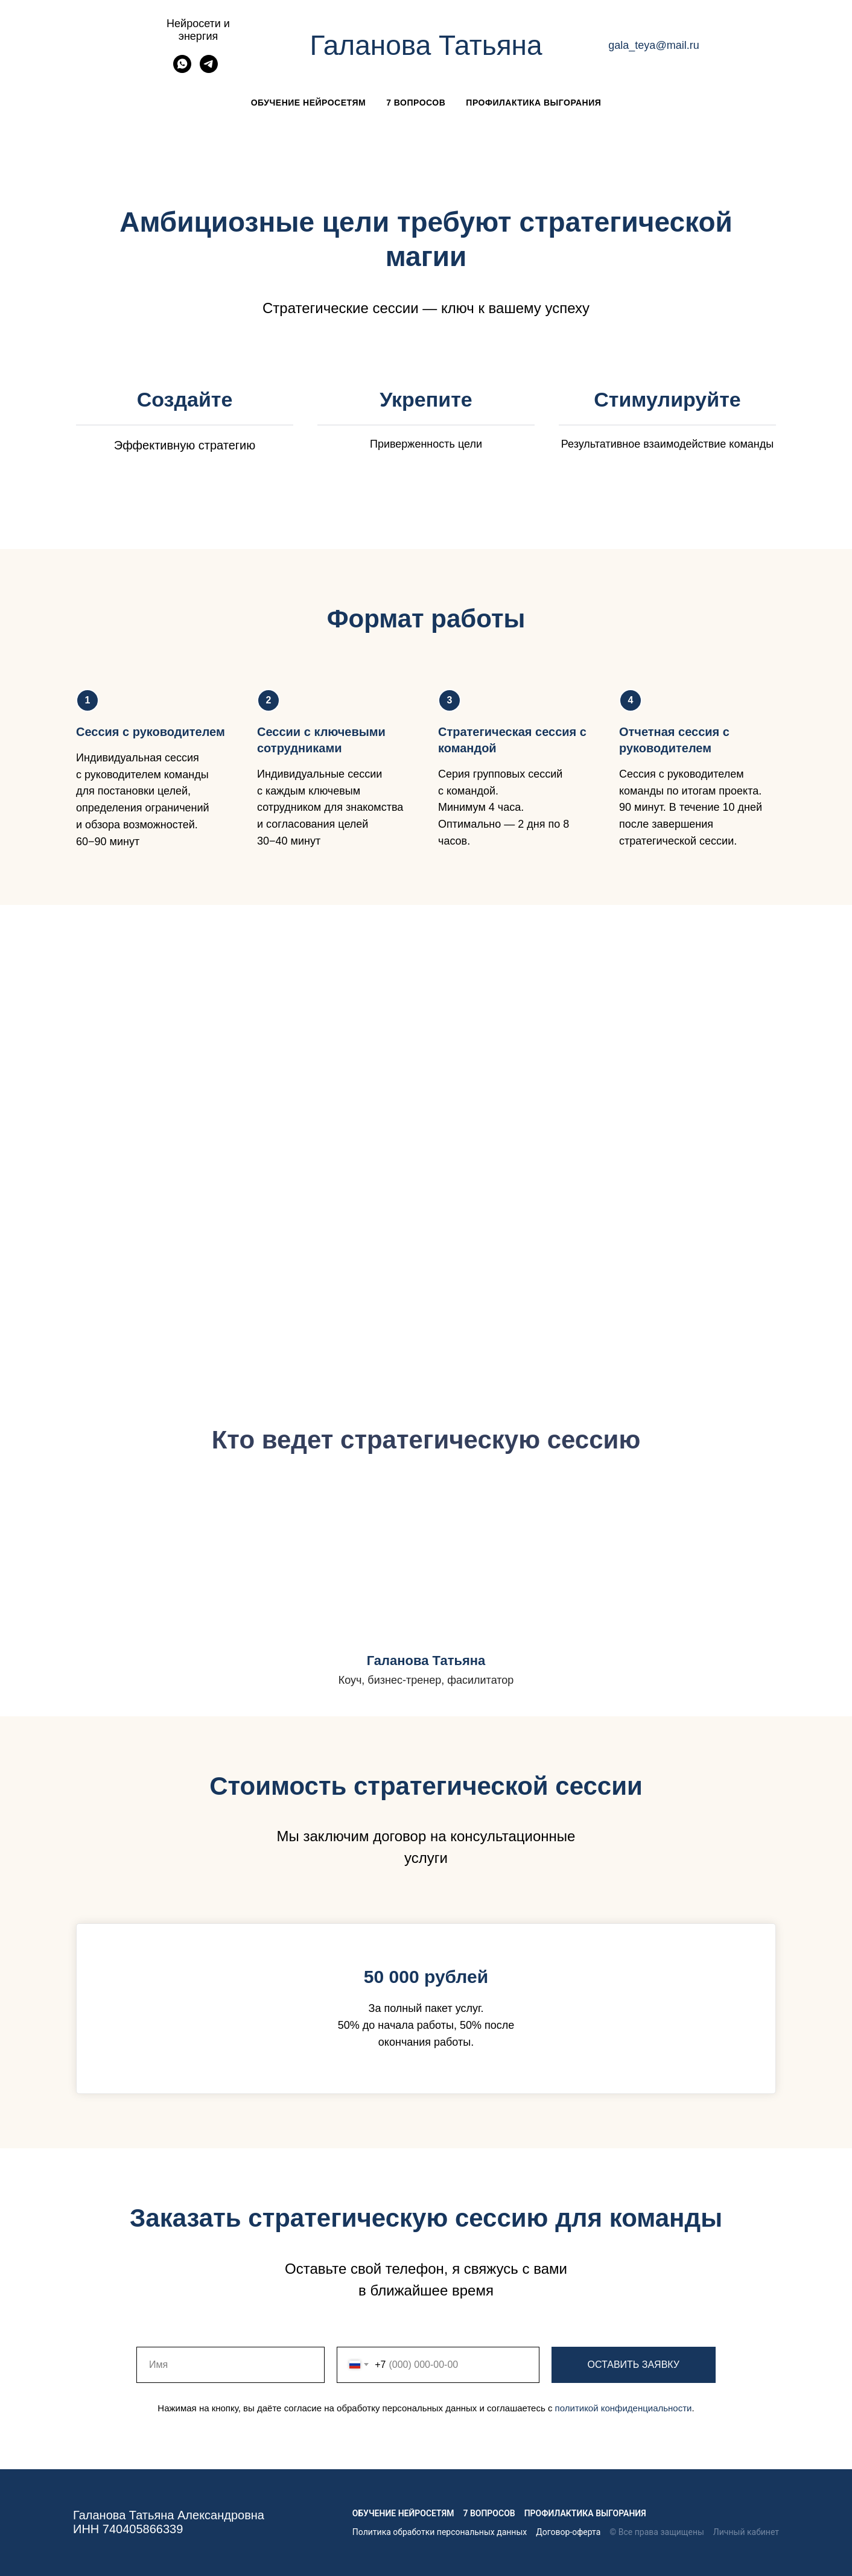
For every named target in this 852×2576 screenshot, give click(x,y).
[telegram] (209, 70)
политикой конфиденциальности (623, 2408)
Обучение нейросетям (308, 102)
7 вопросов (415, 102)
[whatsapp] (182, 70)
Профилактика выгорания (533, 102)
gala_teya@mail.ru (653, 45)
